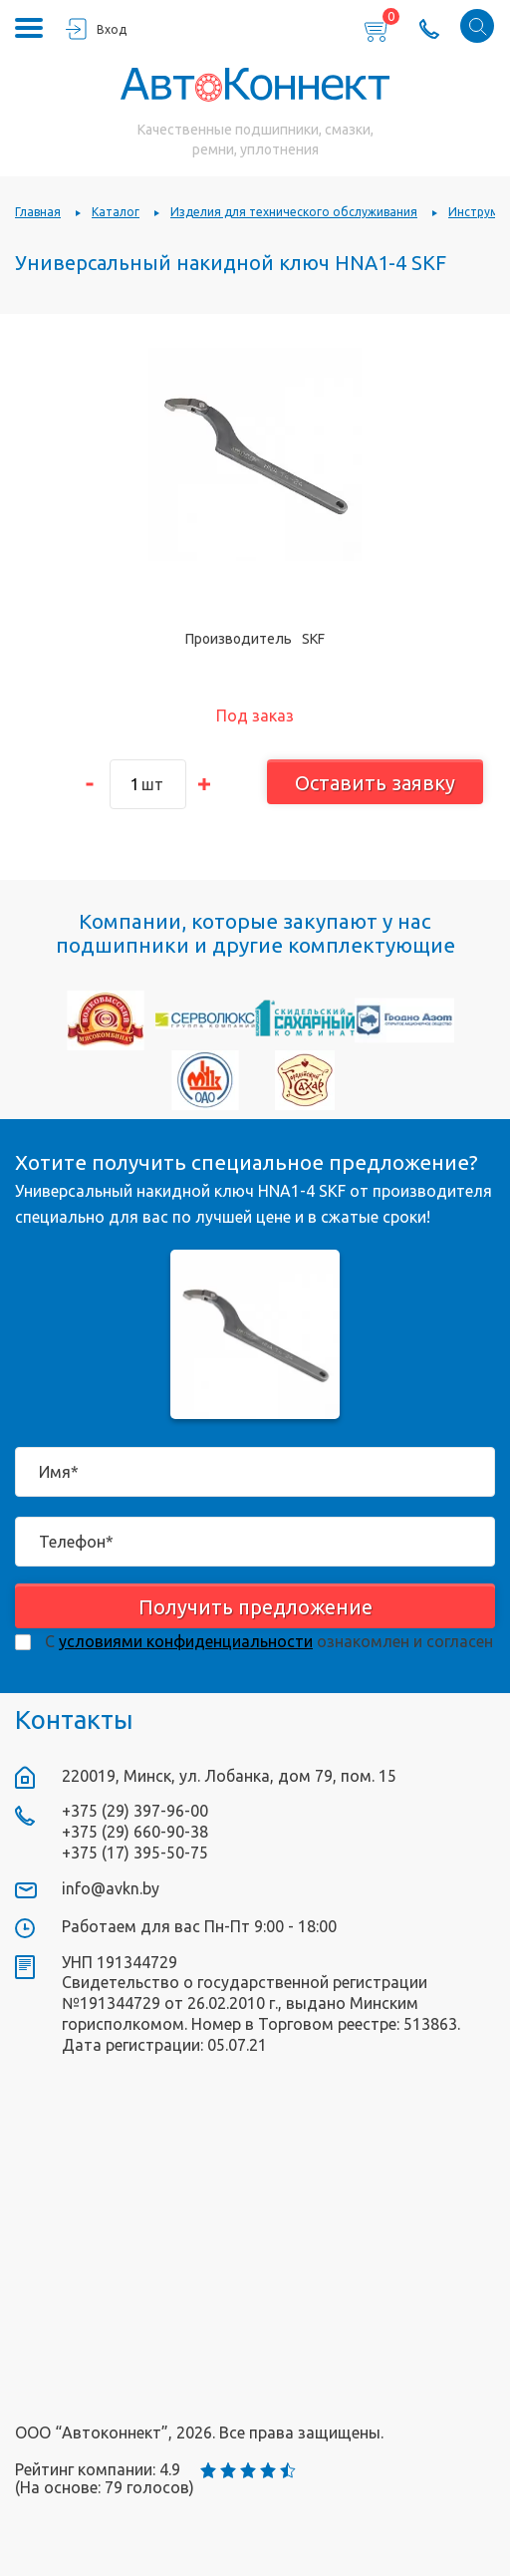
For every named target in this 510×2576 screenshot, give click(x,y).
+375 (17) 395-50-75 (135, 1852)
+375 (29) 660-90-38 (135, 1832)
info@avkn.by (110, 1888)
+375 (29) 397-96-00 (135, 1811)
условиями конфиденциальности (186, 1641)
